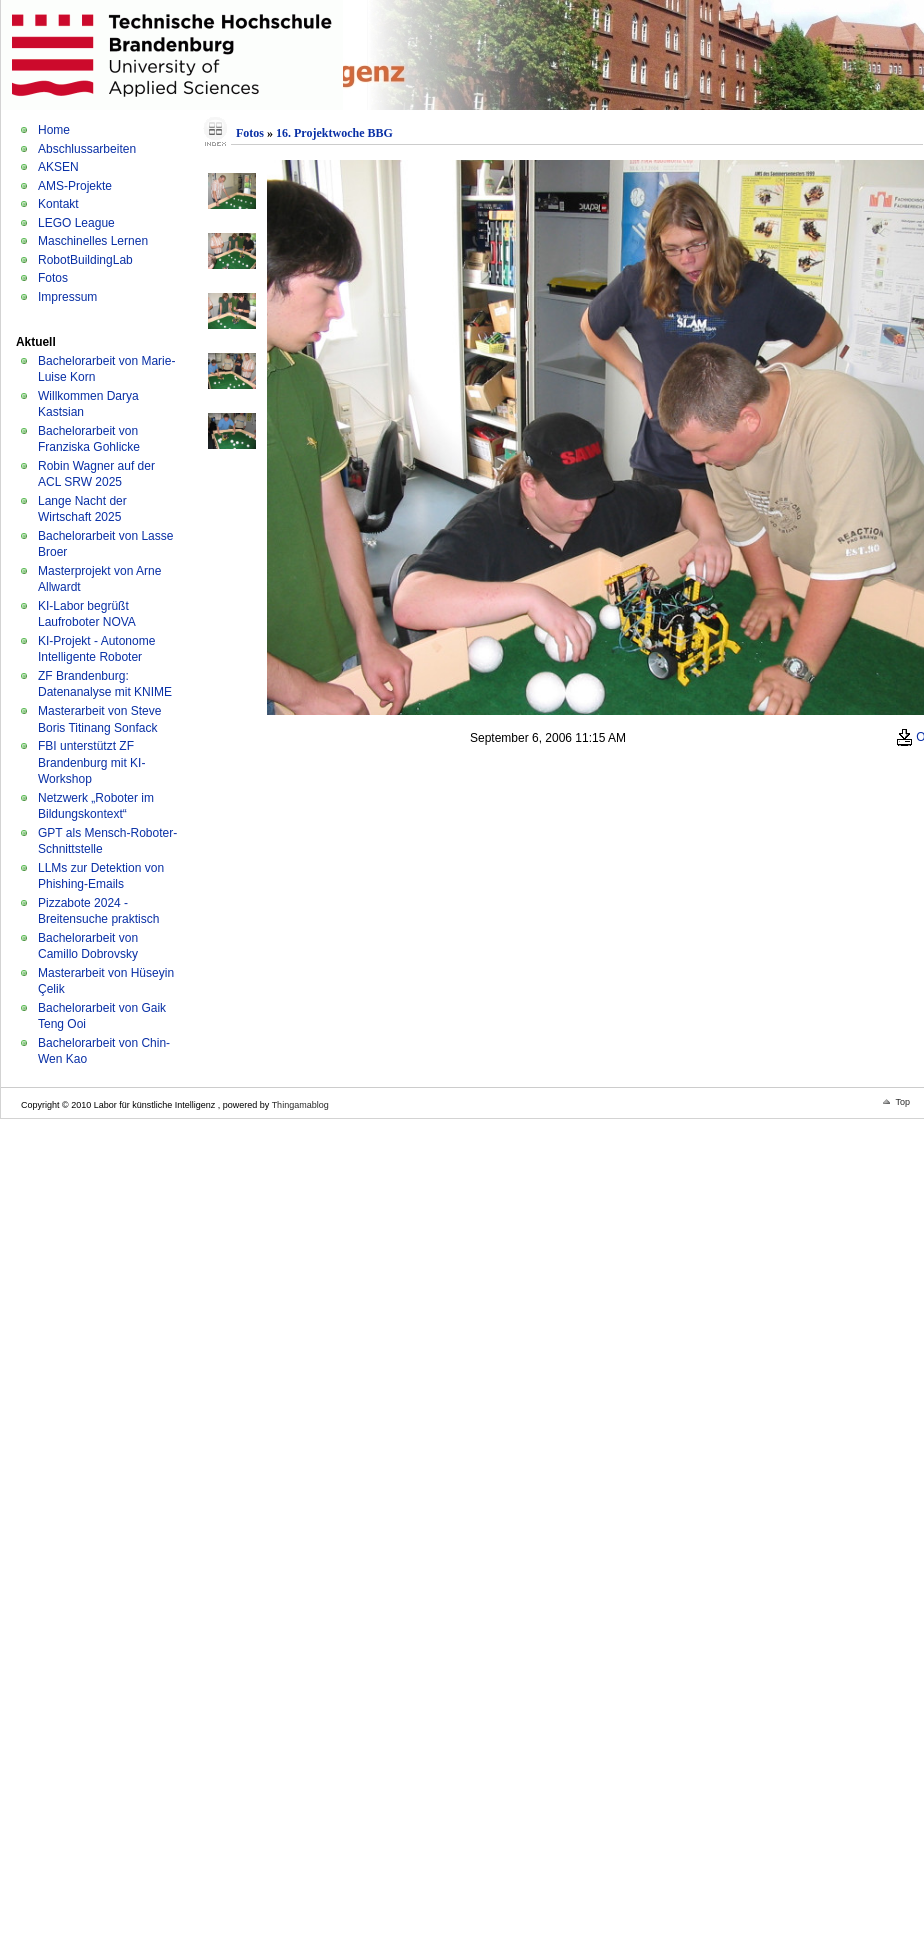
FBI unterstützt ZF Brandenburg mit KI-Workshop (91, 762)
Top (902, 1102)
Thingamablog (300, 1105)
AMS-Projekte (75, 186)
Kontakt (58, 204)
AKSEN (58, 167)
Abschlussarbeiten (87, 149)
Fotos (53, 278)
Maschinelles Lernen (93, 241)
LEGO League (76, 223)
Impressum (67, 297)
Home (54, 130)
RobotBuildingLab (85, 260)
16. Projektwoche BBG (334, 133)
